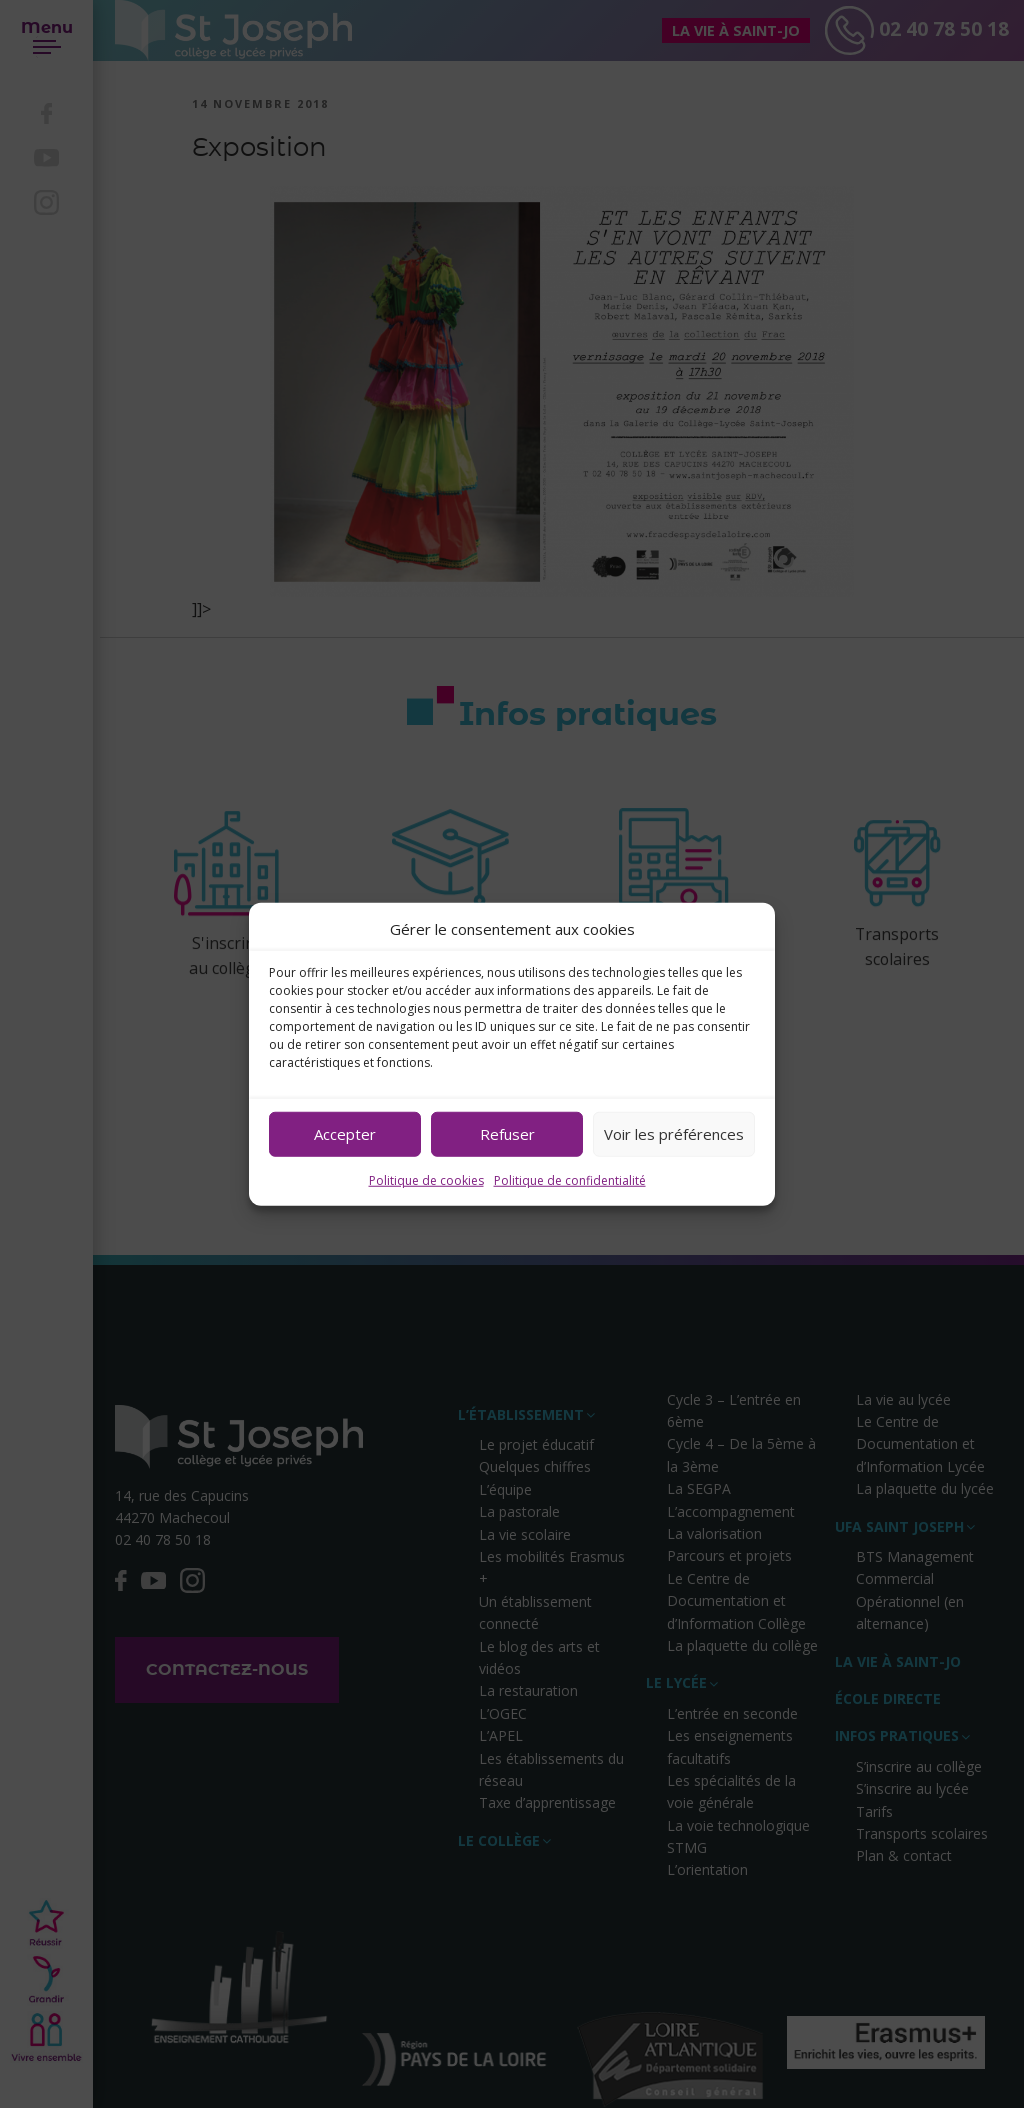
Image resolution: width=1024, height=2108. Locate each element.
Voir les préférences (674, 1134)
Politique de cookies (426, 1179)
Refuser (507, 1134)
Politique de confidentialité (570, 1179)
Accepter (345, 1134)
